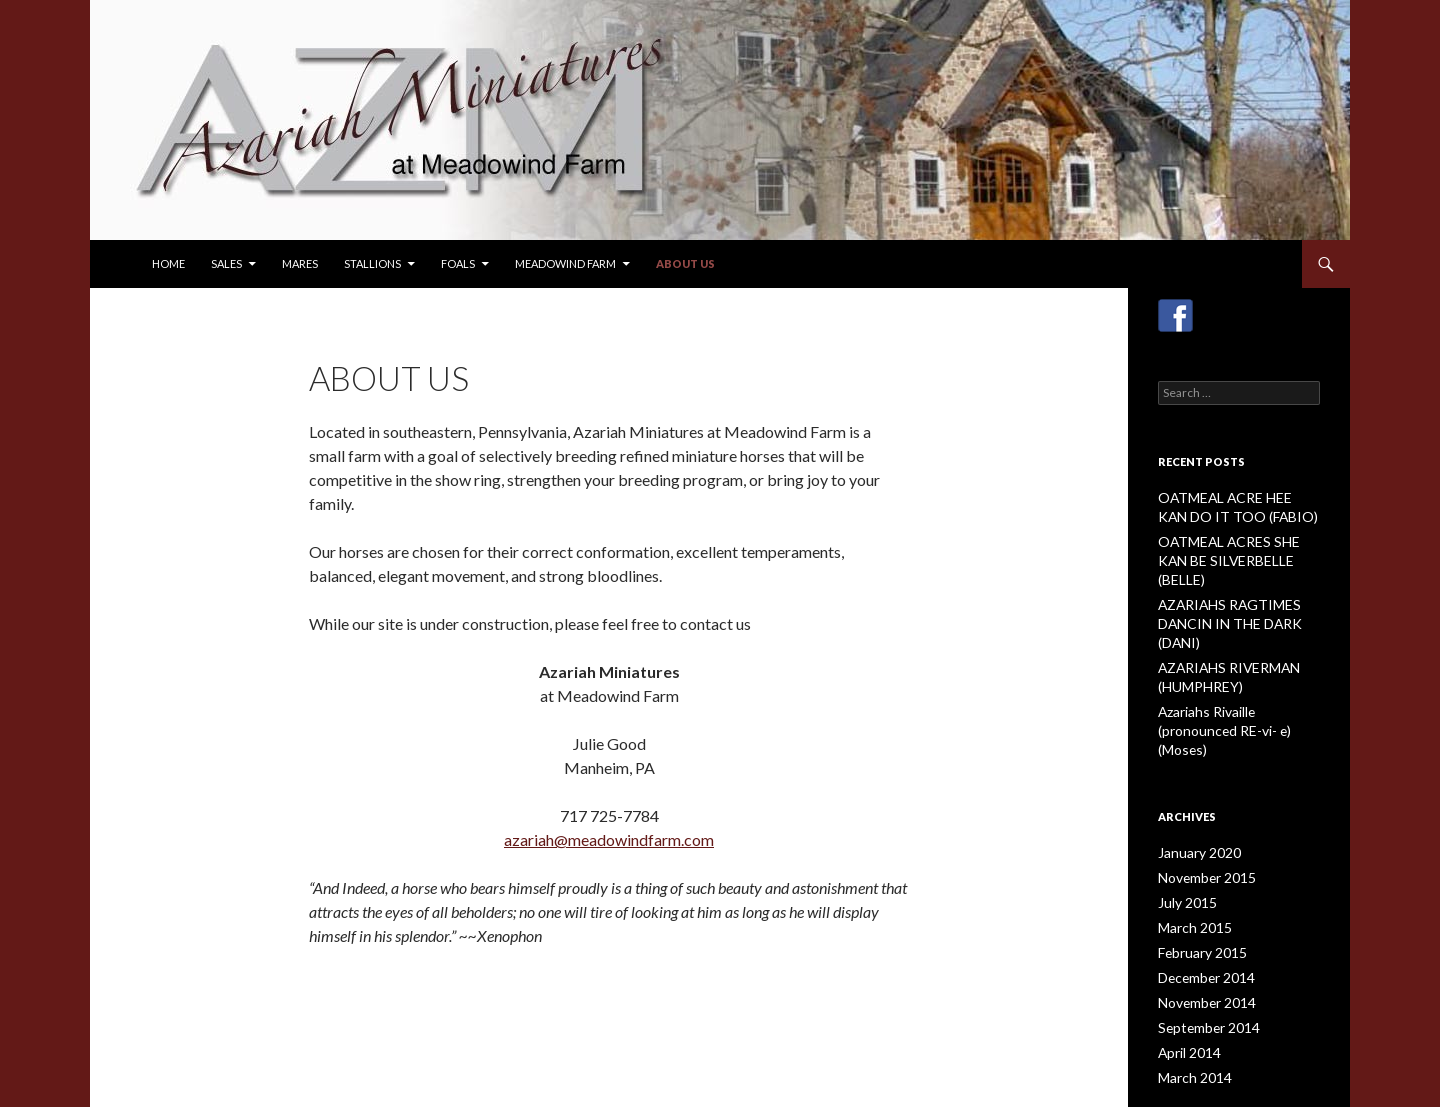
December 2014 (1201, 905)
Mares (300, 263)
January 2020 (1194, 785)
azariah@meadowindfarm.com (609, 839)
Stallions (372, 263)
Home (168, 263)
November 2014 (1202, 929)
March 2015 (1190, 857)
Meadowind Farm (565, 263)
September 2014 (1202, 953)
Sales (226, 263)
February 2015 (1197, 881)
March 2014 (1190, 1001)
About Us (685, 263)
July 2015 (1183, 833)
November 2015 (1202, 809)
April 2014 (1185, 977)
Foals (458, 263)
